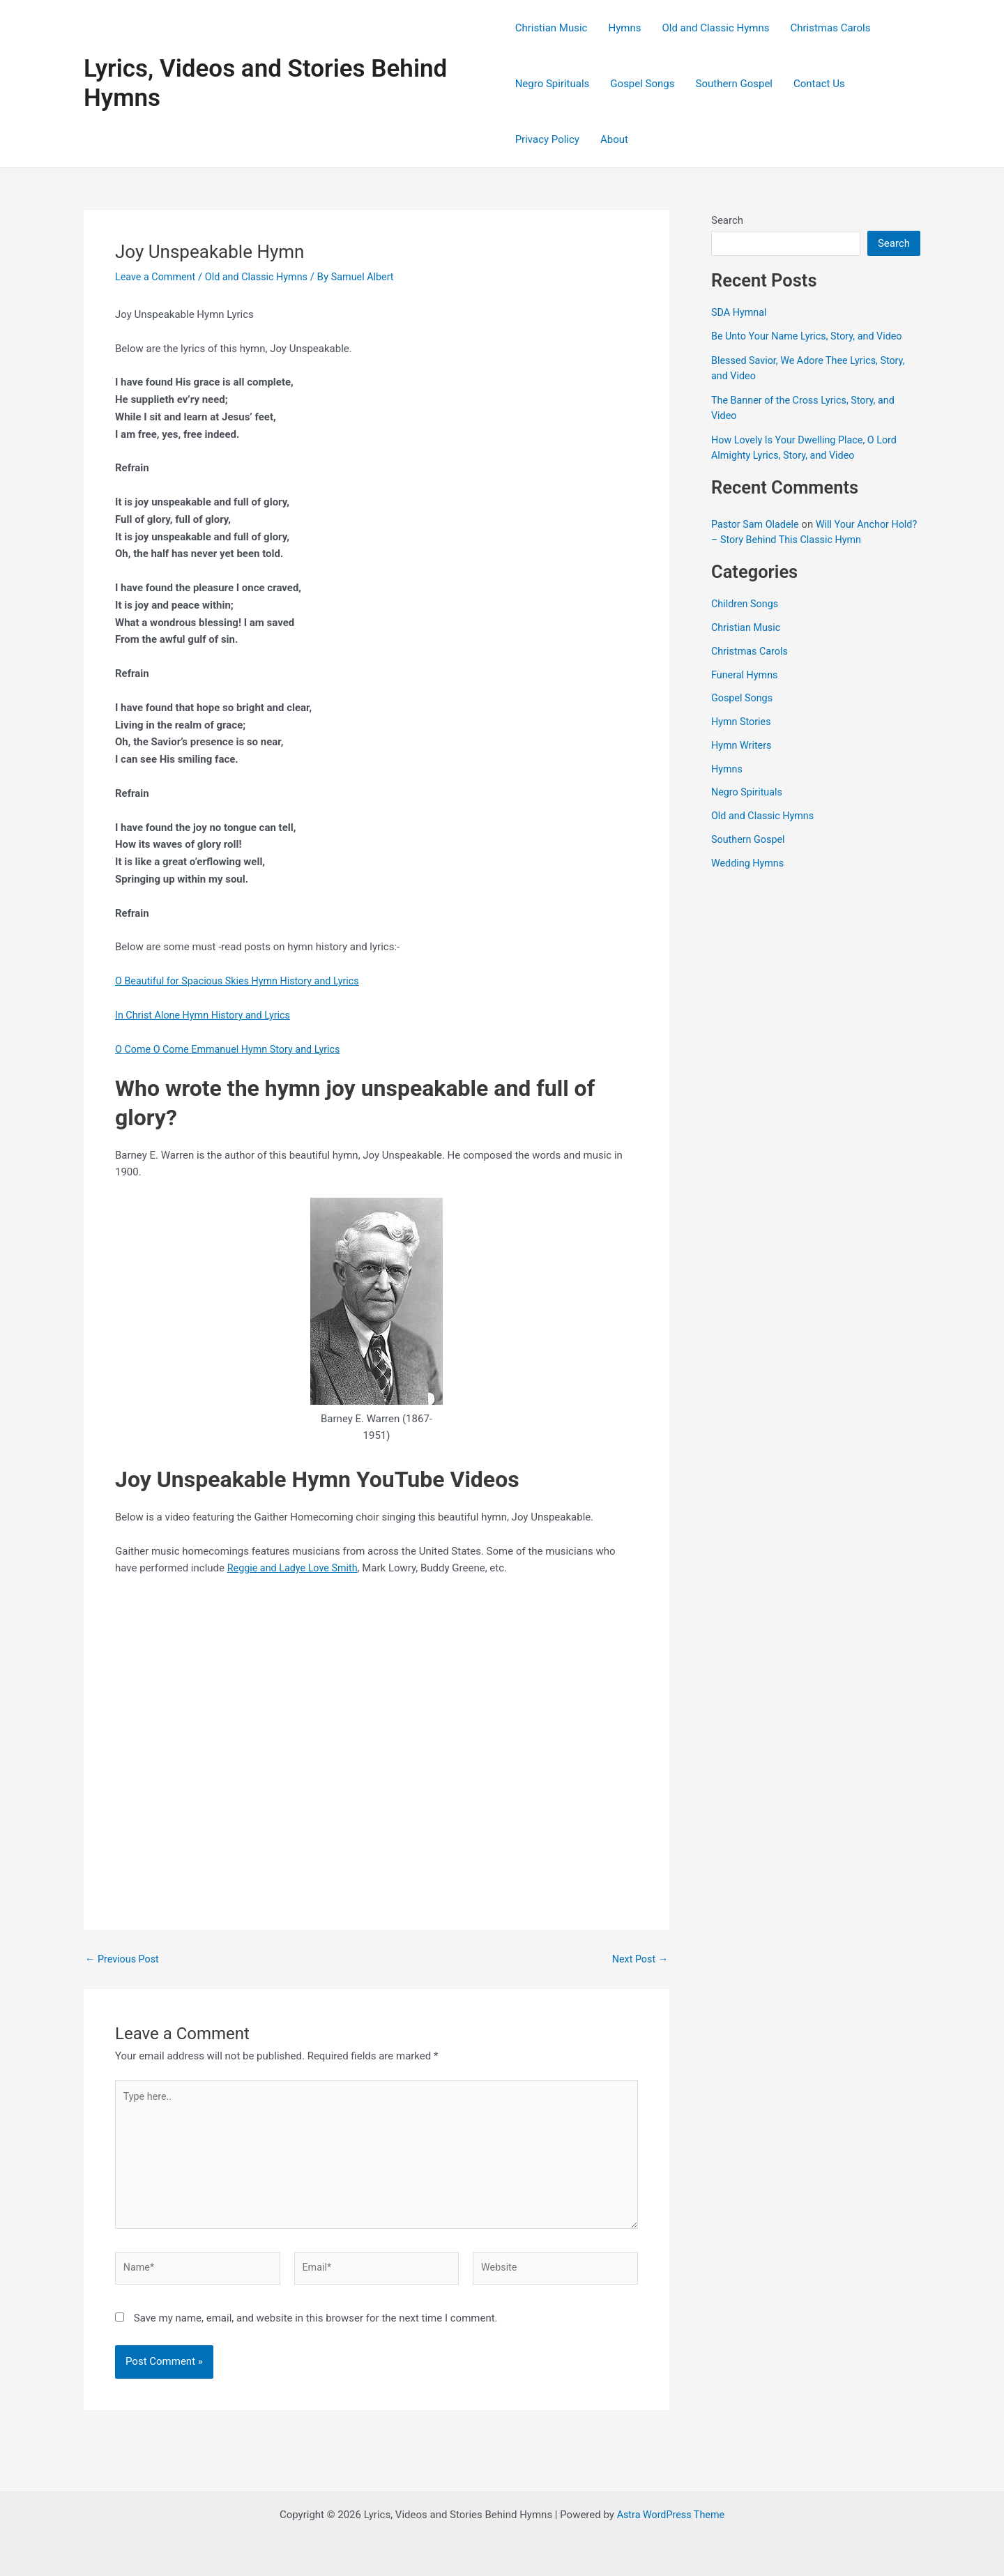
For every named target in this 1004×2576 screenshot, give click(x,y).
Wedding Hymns (749, 863)
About (614, 139)
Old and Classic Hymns (715, 28)
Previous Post (123, 1959)
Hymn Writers (743, 745)
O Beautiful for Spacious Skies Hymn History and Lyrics (242, 981)
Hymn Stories (742, 721)
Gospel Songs (642, 83)
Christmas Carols (830, 28)
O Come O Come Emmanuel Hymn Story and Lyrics (233, 1049)
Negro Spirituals (552, 83)
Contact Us (819, 83)
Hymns (624, 28)
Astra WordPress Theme (670, 2514)
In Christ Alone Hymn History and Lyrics (206, 1015)
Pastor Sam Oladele (757, 524)
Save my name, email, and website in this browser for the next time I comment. (316, 2326)
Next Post (638, 1959)
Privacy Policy (547, 139)
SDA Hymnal (740, 312)
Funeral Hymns (746, 675)
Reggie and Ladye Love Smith (295, 1568)
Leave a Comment (157, 276)
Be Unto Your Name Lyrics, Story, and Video (811, 336)
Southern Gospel (734, 83)
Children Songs (746, 603)
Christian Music (551, 28)
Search (727, 220)
